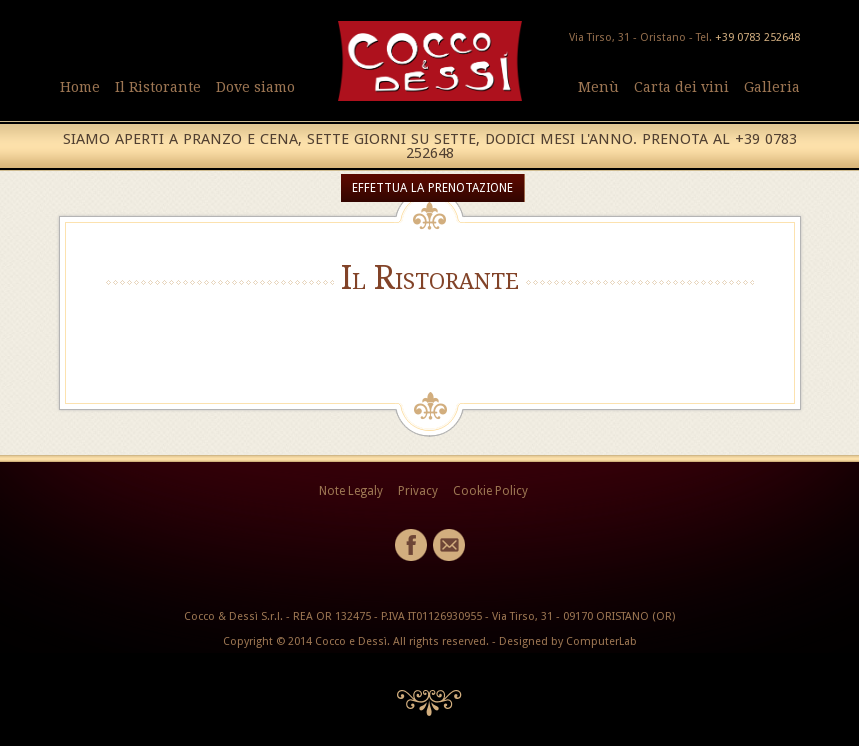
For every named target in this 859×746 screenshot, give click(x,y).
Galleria (772, 87)
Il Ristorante (158, 87)
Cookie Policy (490, 491)
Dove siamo (255, 87)
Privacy (418, 491)
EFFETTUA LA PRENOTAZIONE (432, 188)
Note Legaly (351, 491)
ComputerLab (601, 641)
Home (80, 87)
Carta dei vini (681, 87)
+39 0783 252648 (757, 37)
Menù (598, 87)
